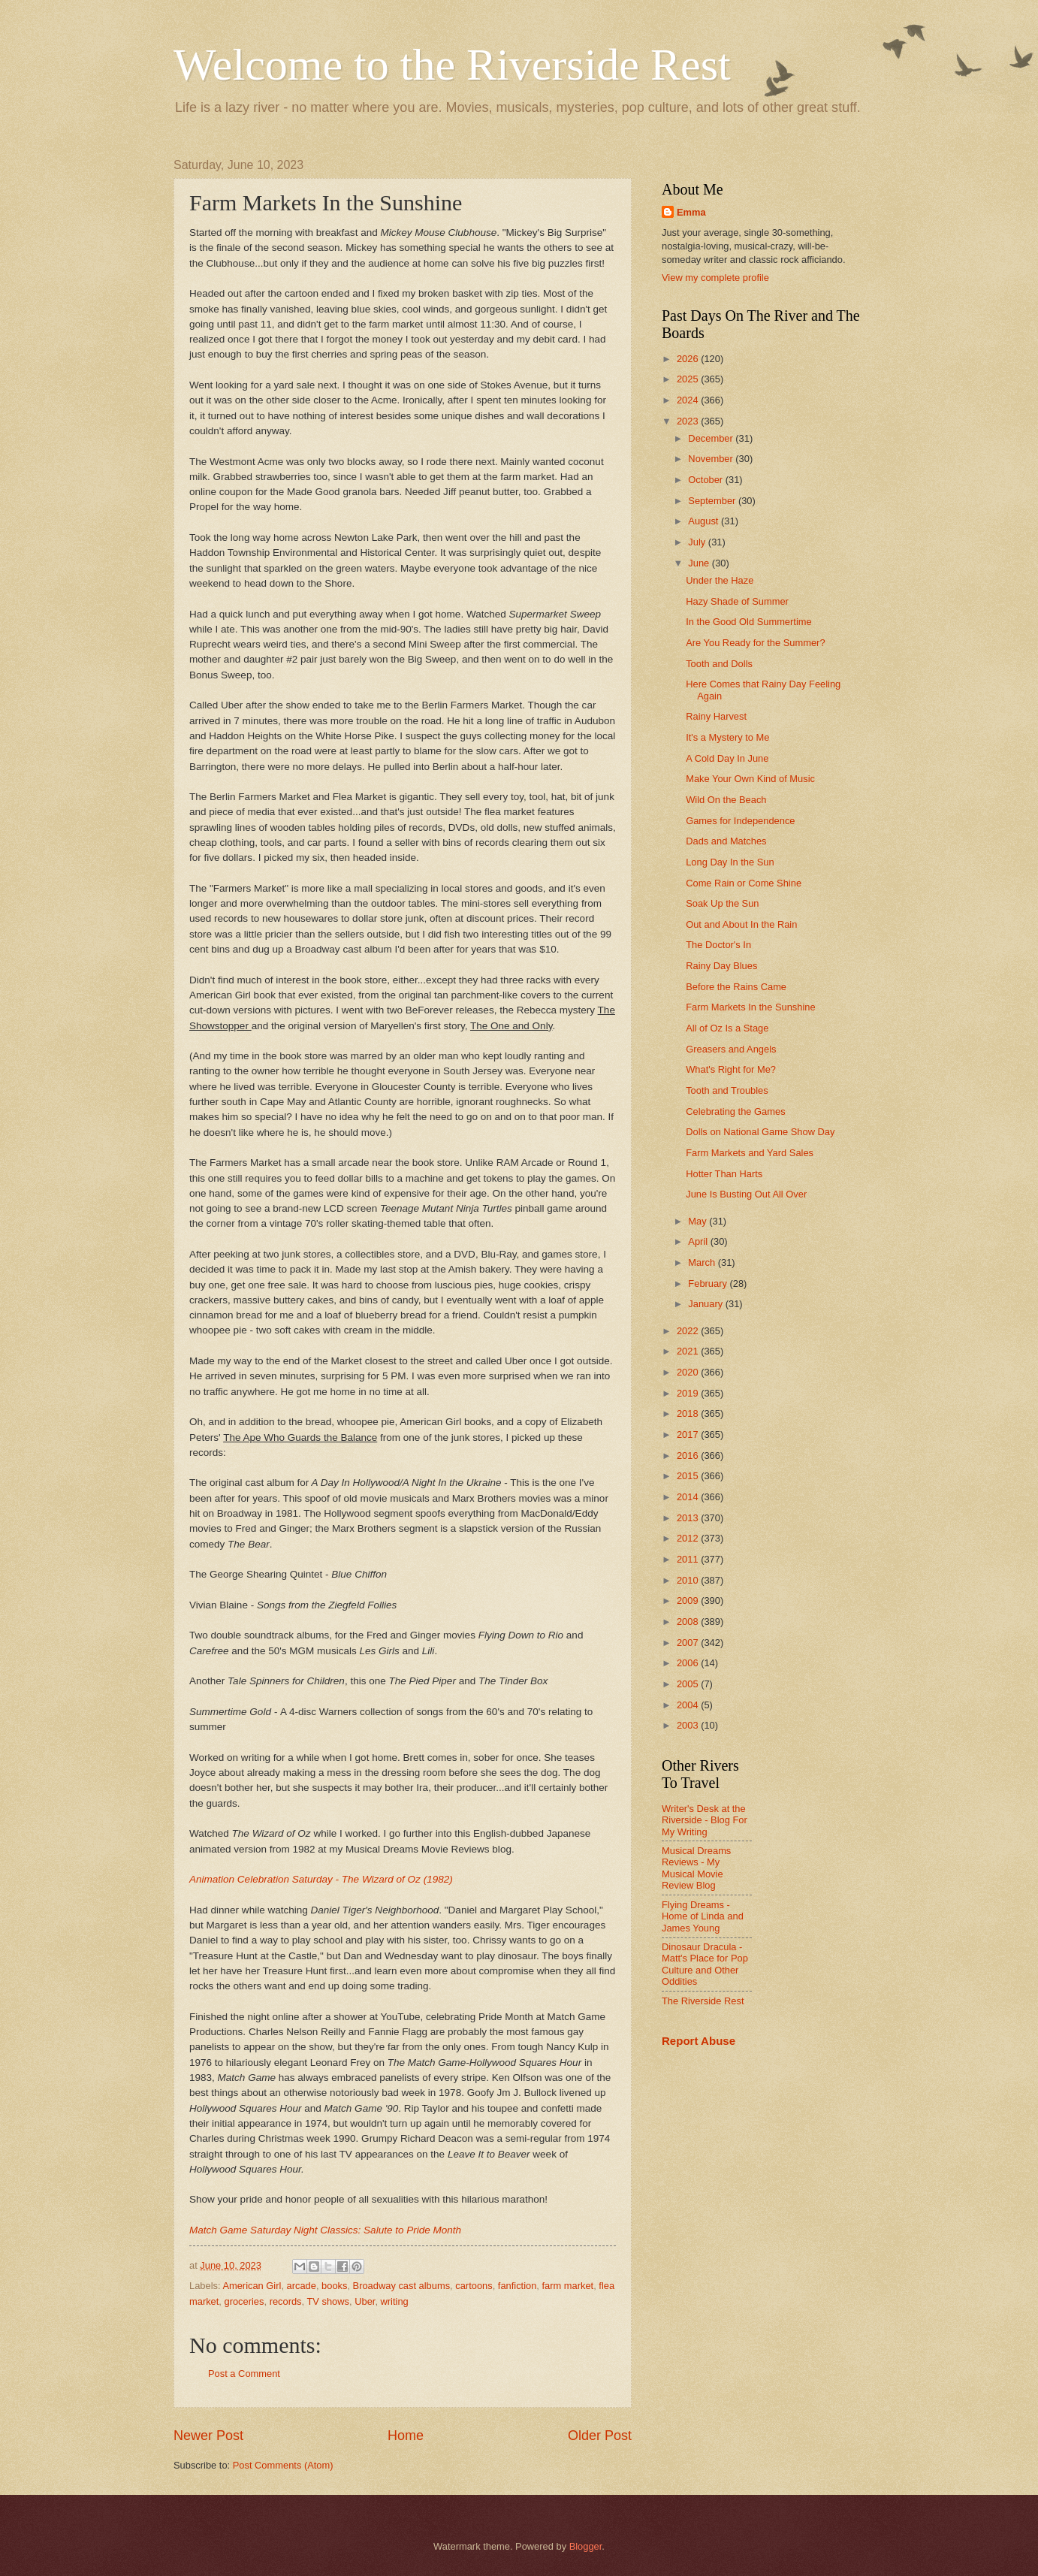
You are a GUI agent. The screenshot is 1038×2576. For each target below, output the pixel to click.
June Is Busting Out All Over (746, 1194)
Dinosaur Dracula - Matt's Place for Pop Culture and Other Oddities (705, 1964)
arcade (301, 2285)
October (706, 479)
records (286, 2301)
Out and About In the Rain (741, 924)
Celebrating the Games (735, 1111)
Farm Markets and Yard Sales (749, 1152)
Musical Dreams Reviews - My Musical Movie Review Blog (696, 1868)
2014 (689, 1496)
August (704, 521)
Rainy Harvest (716, 716)
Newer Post (208, 2435)
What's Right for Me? (731, 1069)
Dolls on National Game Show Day (760, 1131)
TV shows (327, 2301)
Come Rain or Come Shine (743, 883)
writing (395, 2301)
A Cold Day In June (727, 758)
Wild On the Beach (726, 799)
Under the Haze (719, 580)
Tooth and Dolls (719, 663)
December (711, 438)
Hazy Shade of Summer (737, 601)
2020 (689, 1372)
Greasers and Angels (731, 1049)
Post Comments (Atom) (283, 2465)
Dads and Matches (726, 841)
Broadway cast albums (402, 2285)
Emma (691, 212)
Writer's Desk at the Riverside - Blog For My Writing (704, 1820)
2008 (689, 1621)
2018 (689, 1413)
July (698, 542)
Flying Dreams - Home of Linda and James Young (703, 1916)
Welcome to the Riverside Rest (452, 64)
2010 (689, 1580)
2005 (689, 1684)
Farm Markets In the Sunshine (750, 1007)
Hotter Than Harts (724, 1173)
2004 (689, 1705)
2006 (689, 1663)
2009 (689, 1600)
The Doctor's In (718, 944)
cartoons (473, 2285)
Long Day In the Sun (730, 862)
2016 (689, 1455)
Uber (365, 2301)
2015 (689, 1475)
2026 (689, 358)
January (706, 1303)
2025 (689, 379)
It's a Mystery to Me (727, 737)
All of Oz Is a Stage (727, 1028)
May (698, 1221)
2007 (689, 1642)
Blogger (585, 2546)
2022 (689, 1330)
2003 (689, 1725)
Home (406, 2435)
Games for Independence (740, 820)
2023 (689, 421)
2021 (689, 1351)
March (702, 1262)
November (711, 458)
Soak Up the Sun (722, 903)
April (699, 1241)
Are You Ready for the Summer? (755, 642)
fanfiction (517, 2285)
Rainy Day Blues (721, 965)
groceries (244, 2301)
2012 (689, 1538)
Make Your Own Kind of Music (750, 778)
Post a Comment (244, 2373)
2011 (689, 1559)
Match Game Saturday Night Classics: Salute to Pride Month (325, 2230)
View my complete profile (715, 277)
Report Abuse (698, 2040)
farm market (568, 2285)
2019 (689, 1393)
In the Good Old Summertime (748, 621)
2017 (689, 1434)
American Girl (251, 2285)
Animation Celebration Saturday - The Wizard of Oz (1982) (321, 1879)
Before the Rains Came (736, 986)
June (700, 563)
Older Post (600, 2435)
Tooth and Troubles (727, 1090)
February (708, 1283)
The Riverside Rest (703, 2001)
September (713, 500)
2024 (689, 400)
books (334, 2285)
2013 (689, 1518)
